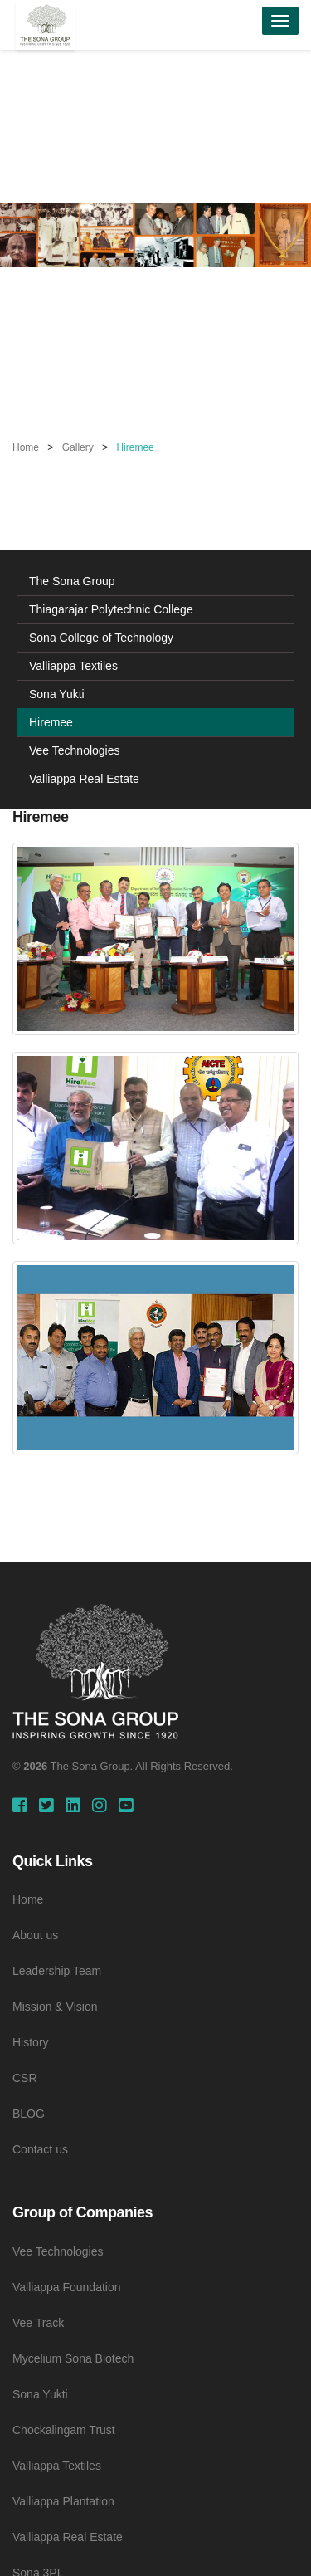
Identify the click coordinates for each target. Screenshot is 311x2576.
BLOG (28, 2113)
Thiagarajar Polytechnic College (111, 609)
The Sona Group (72, 581)
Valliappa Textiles (73, 665)
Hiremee (51, 722)
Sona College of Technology (101, 637)
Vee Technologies (74, 750)
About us (35, 1935)
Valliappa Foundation (66, 2287)
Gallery (78, 447)
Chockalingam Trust (63, 2430)
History (30, 2042)
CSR (24, 2078)
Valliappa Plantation (63, 2501)
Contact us (40, 2149)
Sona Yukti (57, 694)
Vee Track (38, 2322)
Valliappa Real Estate (84, 778)
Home (25, 447)
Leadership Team (56, 1970)
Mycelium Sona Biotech (73, 2358)
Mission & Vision (54, 2006)
